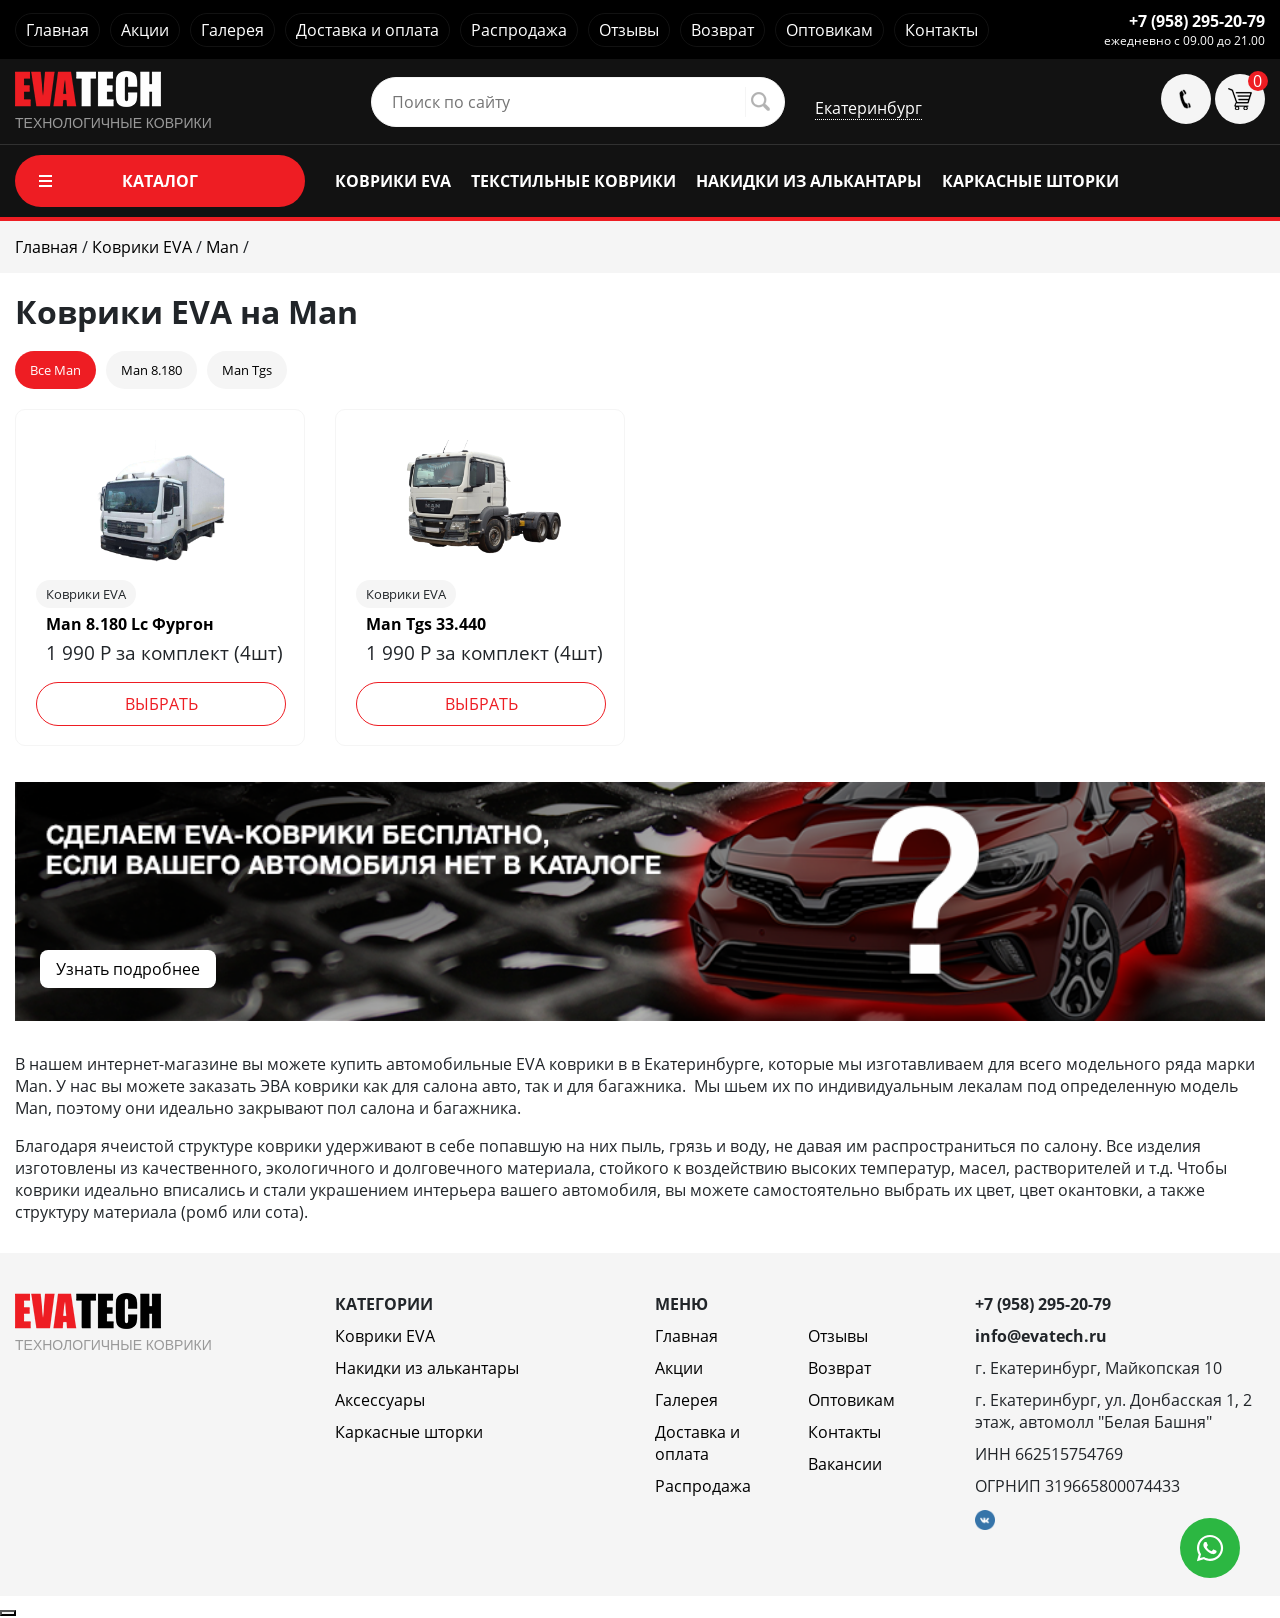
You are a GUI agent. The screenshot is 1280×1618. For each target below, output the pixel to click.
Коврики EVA (385, 1336)
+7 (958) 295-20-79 (1197, 21)
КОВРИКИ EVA (393, 181)
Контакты (941, 30)
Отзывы (629, 30)
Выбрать (161, 704)
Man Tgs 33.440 (426, 624)
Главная (57, 30)
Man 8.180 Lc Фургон (130, 624)
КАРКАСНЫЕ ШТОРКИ (1030, 181)
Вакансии (845, 1464)
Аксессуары (380, 1400)
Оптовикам (829, 30)
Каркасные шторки (409, 1432)
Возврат (722, 30)
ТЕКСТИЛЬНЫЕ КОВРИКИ (573, 181)
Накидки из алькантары (427, 1368)
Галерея (232, 30)
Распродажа (519, 30)
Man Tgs (247, 370)
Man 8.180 (151, 370)
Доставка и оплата (367, 30)
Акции (145, 30)
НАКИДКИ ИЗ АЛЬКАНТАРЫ (809, 181)
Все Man (55, 370)
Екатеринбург (868, 108)
